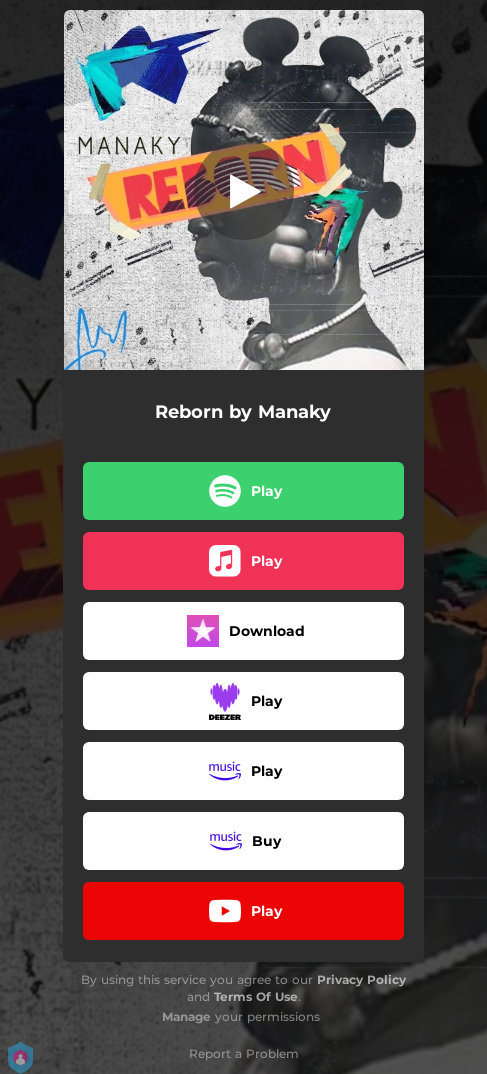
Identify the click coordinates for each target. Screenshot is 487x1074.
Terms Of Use (256, 996)
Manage (186, 1016)
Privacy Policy (361, 979)
